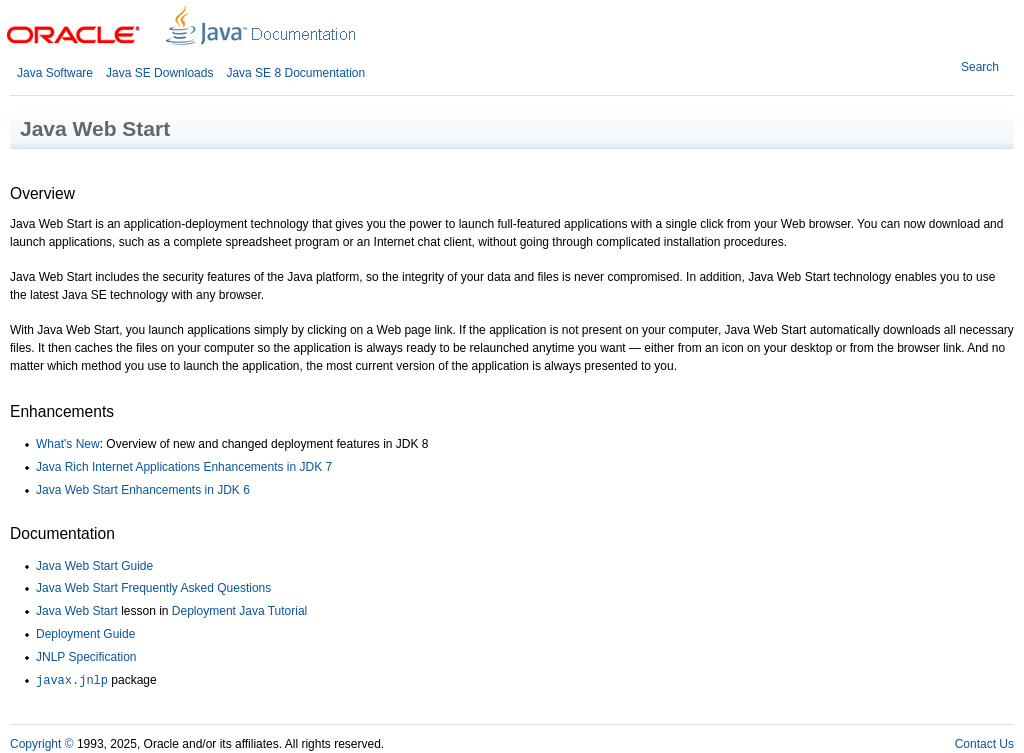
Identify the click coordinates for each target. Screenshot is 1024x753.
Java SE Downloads (159, 73)
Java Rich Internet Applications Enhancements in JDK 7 (184, 467)
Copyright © (42, 744)
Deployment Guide (85, 634)
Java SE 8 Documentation (295, 73)
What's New (68, 444)
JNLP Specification (86, 657)
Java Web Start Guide (94, 566)
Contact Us (984, 744)
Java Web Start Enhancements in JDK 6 (143, 490)
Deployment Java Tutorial (239, 611)
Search (980, 67)
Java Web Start (77, 611)
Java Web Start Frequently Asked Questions (153, 588)
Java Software (55, 73)
